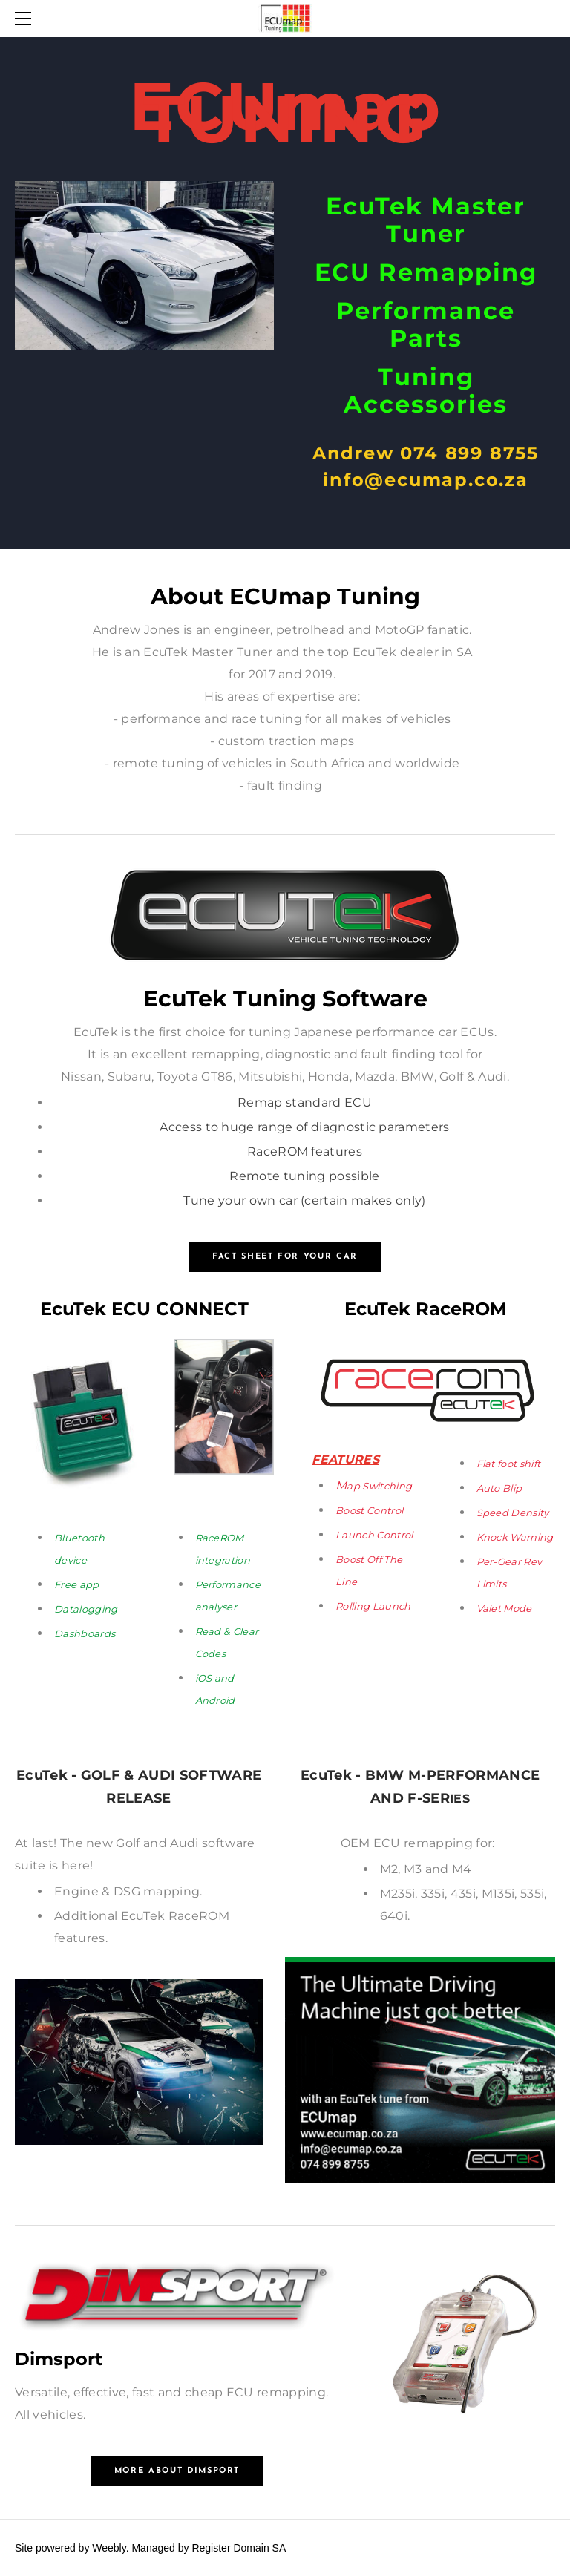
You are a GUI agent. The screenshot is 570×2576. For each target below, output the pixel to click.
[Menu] (26, 18)
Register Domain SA (238, 2548)
